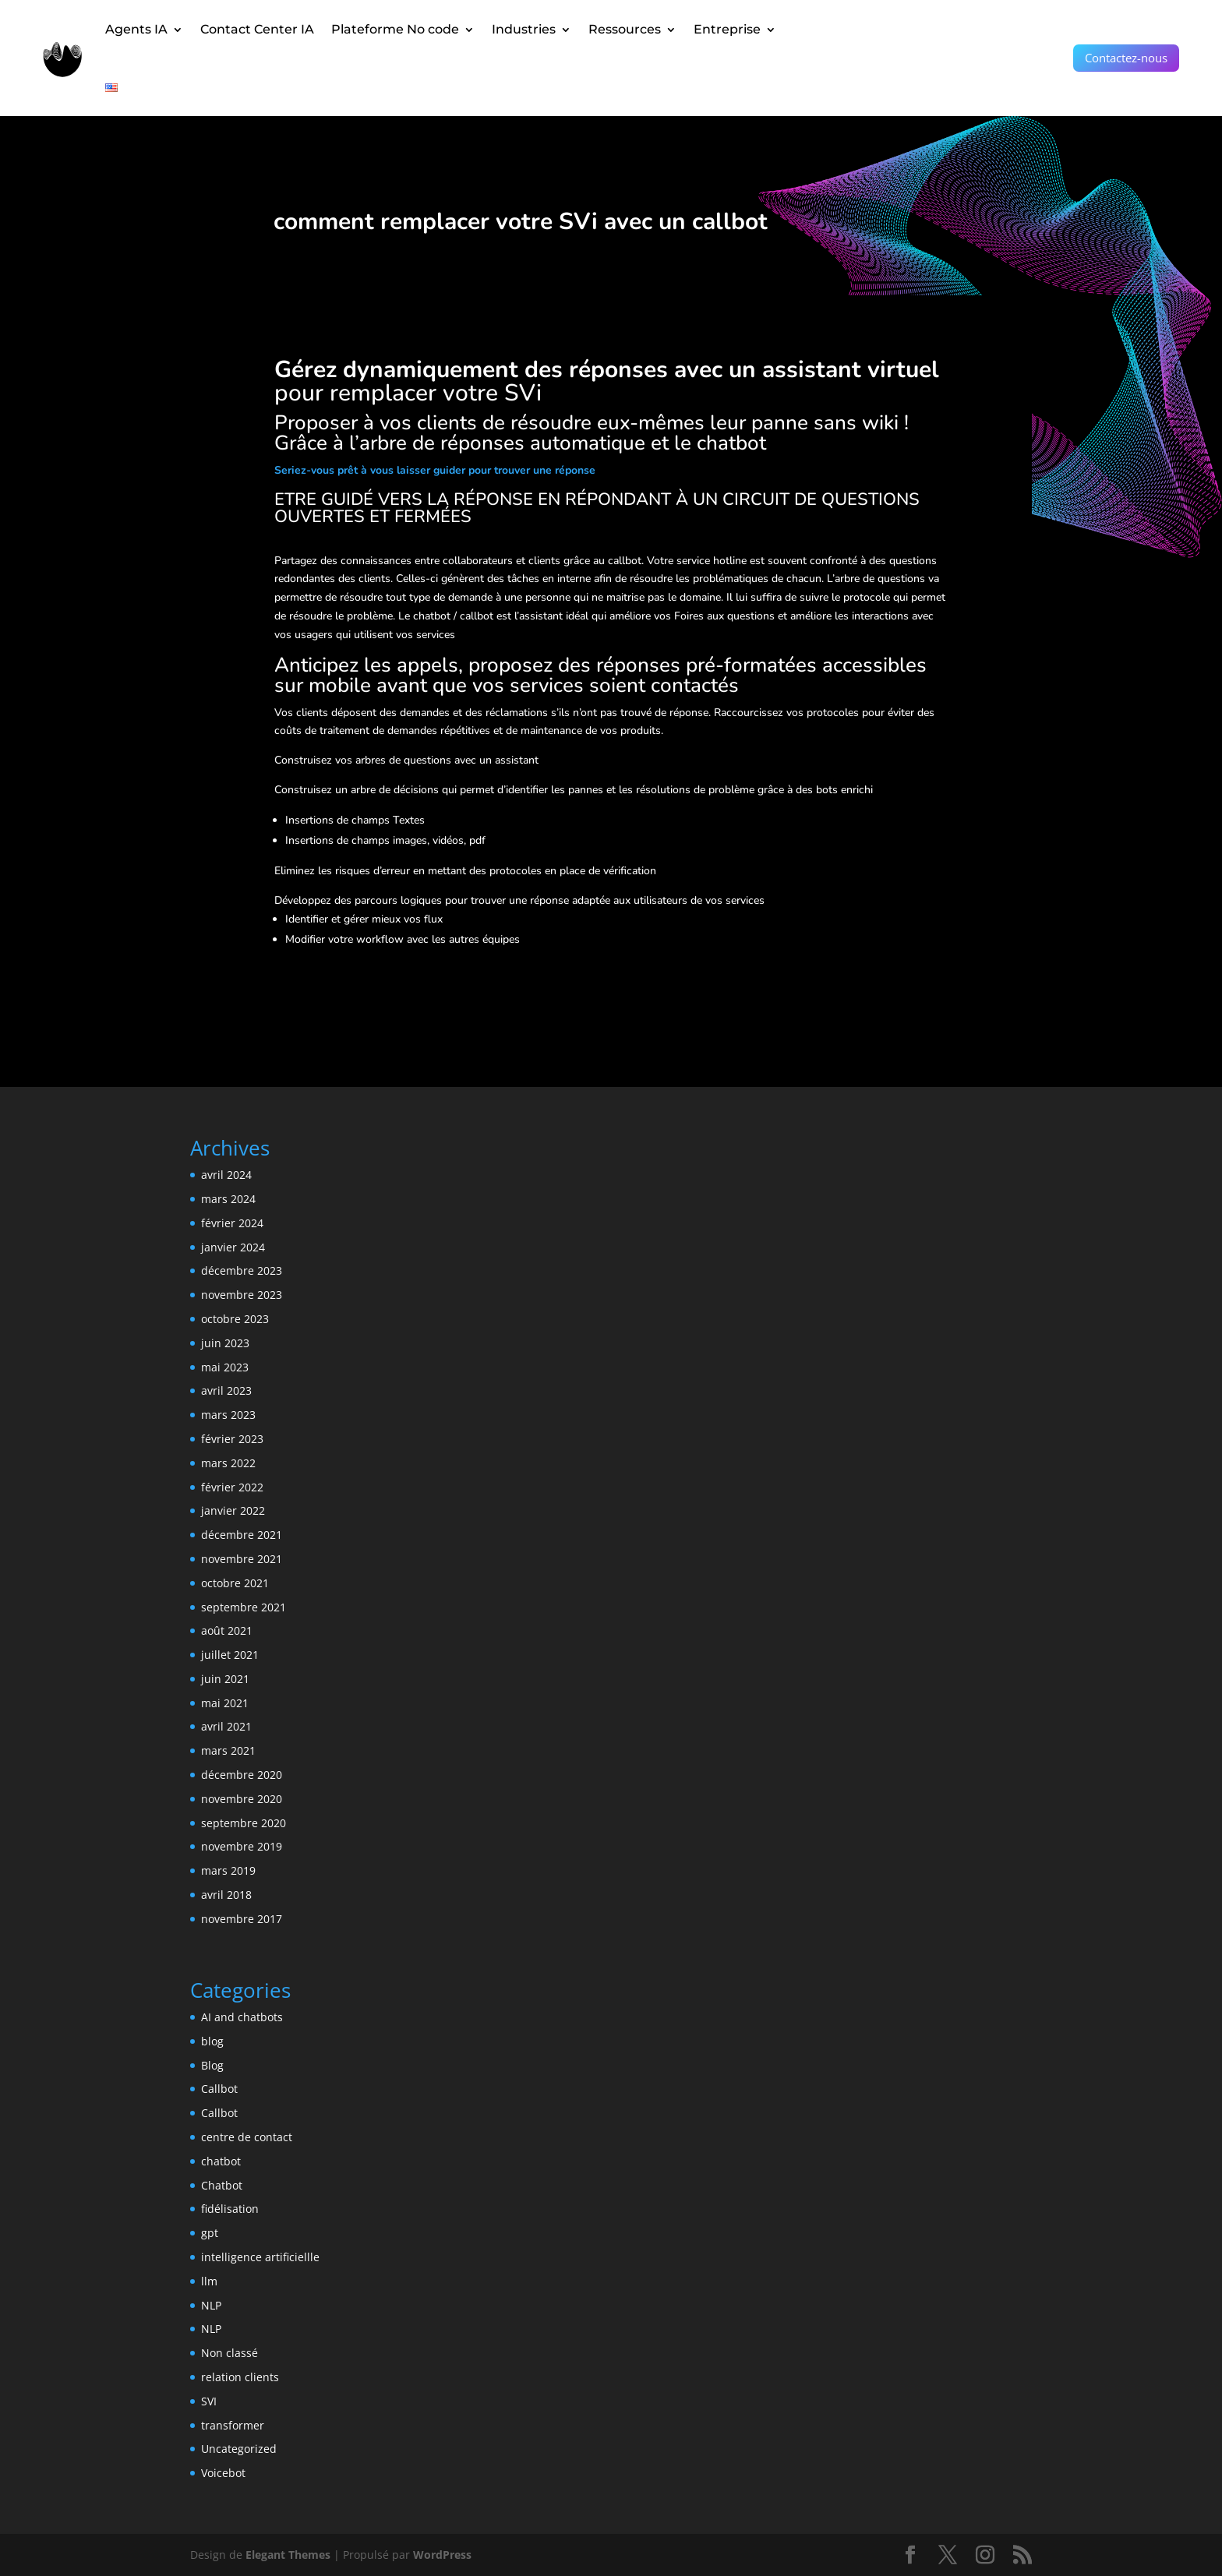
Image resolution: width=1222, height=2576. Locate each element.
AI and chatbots (242, 2017)
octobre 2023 (235, 1318)
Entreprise (727, 29)
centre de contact (246, 2137)
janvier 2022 (233, 1510)
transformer (232, 2425)
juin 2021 (225, 1678)
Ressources (624, 29)
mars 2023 (228, 1414)
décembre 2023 (241, 1270)
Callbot (219, 2088)
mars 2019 (228, 1870)
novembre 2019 (241, 1846)
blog (212, 2041)
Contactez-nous (1126, 57)
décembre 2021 (241, 1534)
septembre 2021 (243, 1607)
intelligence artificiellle (260, 2257)
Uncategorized (239, 2448)
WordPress (442, 2554)
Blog (212, 2065)
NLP (211, 2305)
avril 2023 (226, 1390)
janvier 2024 (233, 1247)
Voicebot (223, 2472)
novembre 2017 (241, 1918)
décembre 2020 (241, 1774)
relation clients (240, 2377)
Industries (524, 29)
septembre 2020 (243, 1823)
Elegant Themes (287, 2554)
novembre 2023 (241, 1294)
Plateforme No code (395, 29)
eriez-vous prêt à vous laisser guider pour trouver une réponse (438, 470)
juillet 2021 (230, 1654)
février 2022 (232, 1487)
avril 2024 (226, 1174)
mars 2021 (228, 1750)
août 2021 (227, 1630)
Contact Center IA (257, 29)
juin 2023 (225, 1343)
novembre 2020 (241, 1798)
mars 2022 (228, 1463)
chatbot (221, 2161)
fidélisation (230, 2208)
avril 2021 (226, 1726)
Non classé (229, 2352)
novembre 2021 (241, 1558)
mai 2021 (225, 1703)
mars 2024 (228, 1198)
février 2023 (232, 1438)
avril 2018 (226, 1894)
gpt (209, 2232)
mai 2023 (225, 1367)
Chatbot (221, 2185)
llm (209, 2281)
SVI (209, 2401)
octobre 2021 (235, 1583)
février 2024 (232, 1223)
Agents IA (136, 29)
